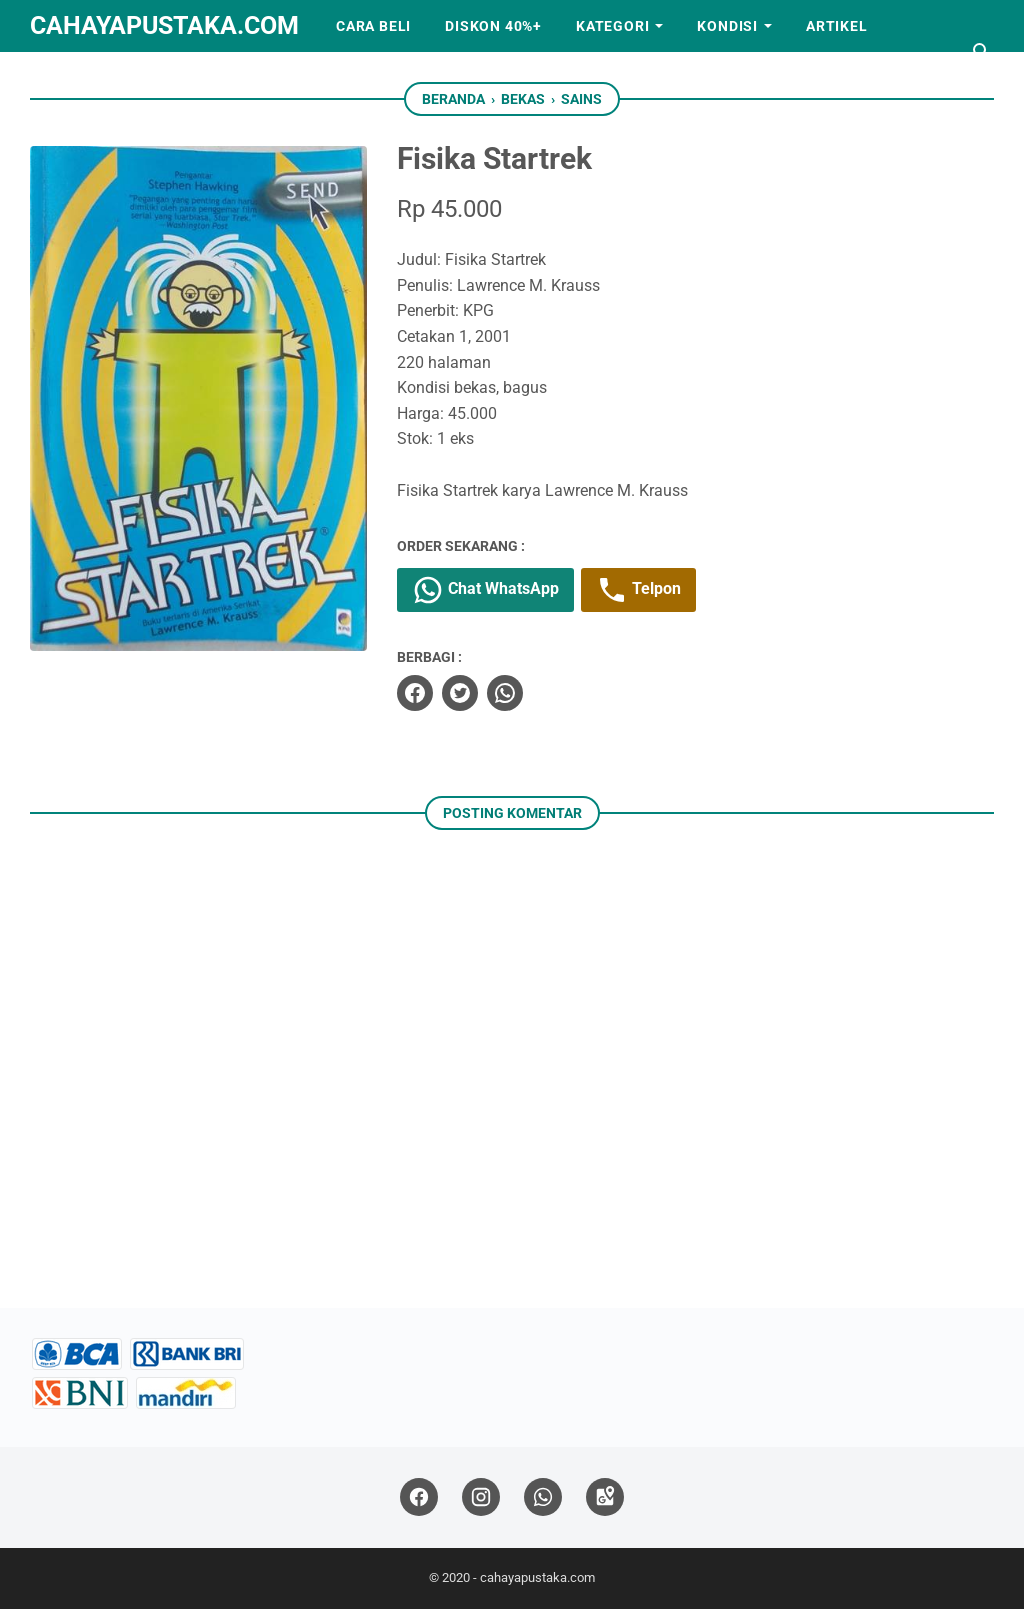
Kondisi (727, 26)
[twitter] (460, 693)
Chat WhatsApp (485, 590)
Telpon (638, 590)
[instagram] (481, 1497)
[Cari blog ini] (982, 52)
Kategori (612, 26)
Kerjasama (91, 78)
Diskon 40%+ (493, 26)
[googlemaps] (605, 1497)
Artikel (837, 26)
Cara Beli (373, 26)
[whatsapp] (505, 693)
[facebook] (415, 693)
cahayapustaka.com (164, 25)
